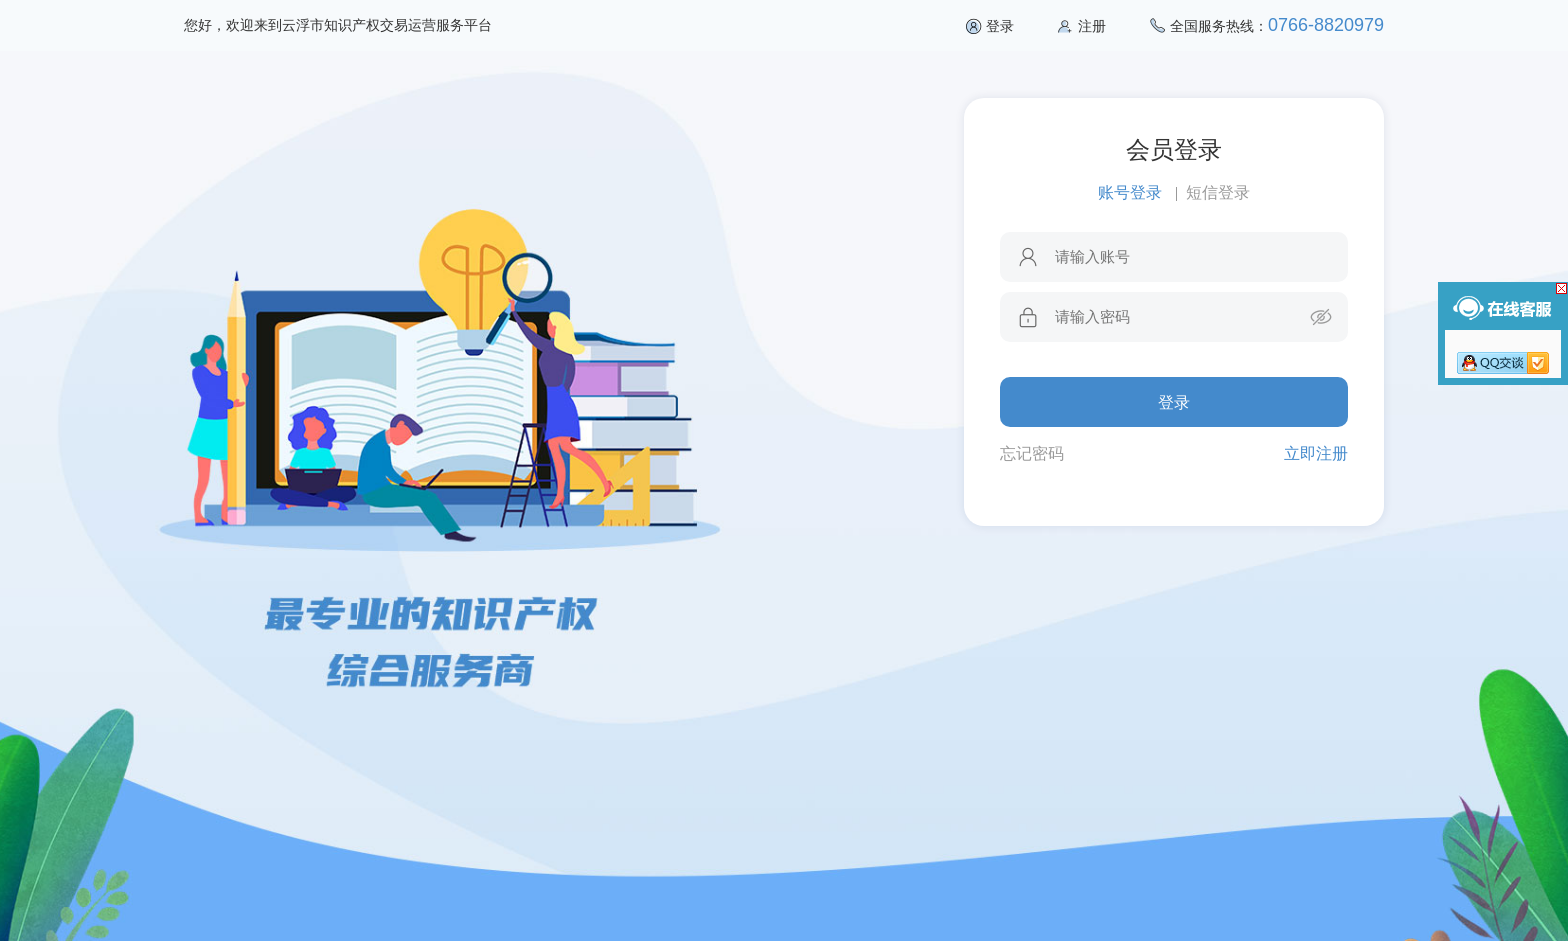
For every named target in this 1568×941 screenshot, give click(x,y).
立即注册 (1316, 453)
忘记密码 (1032, 453)
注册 (1092, 26)
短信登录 (1218, 192)
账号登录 (1130, 192)
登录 (1000, 26)
